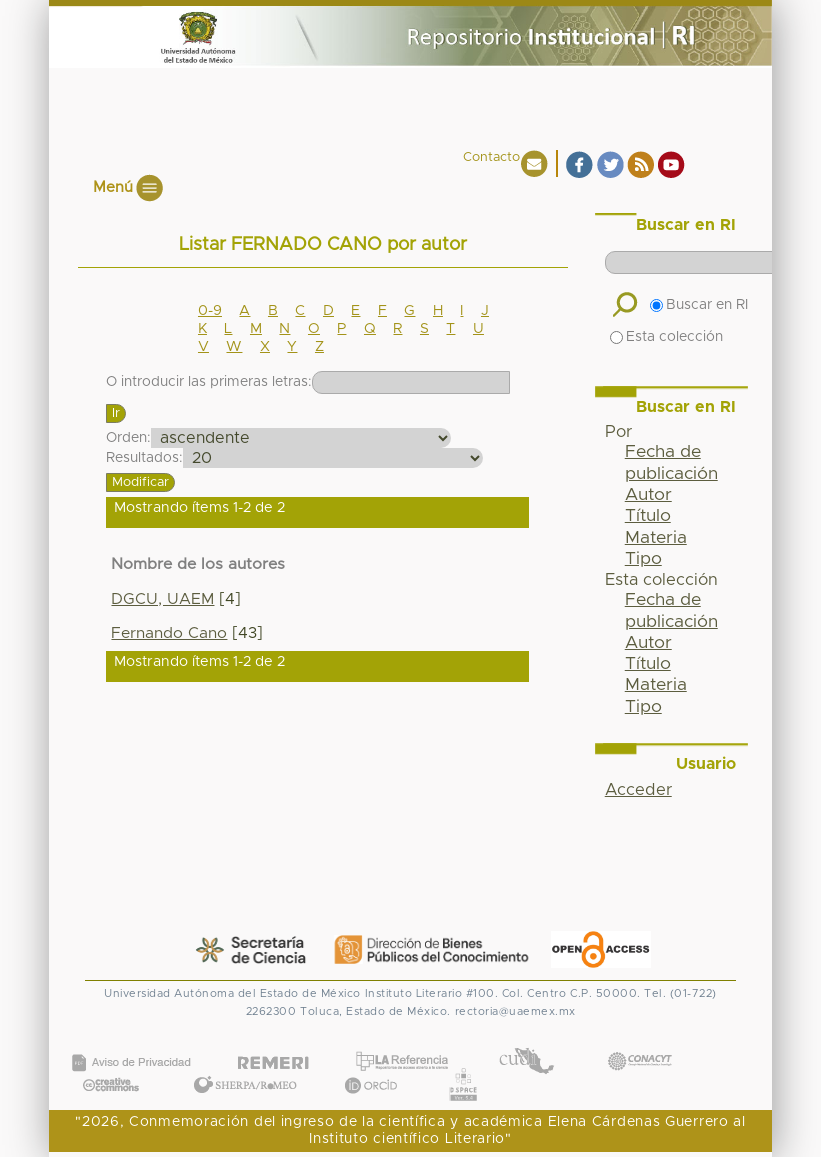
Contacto (491, 157)
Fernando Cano (169, 633)
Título (648, 516)
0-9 (210, 311)
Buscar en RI (699, 305)
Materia (656, 538)
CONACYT (639, 1041)
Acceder (638, 790)
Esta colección (666, 337)
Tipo (643, 559)
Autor (648, 495)
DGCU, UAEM (162, 599)
